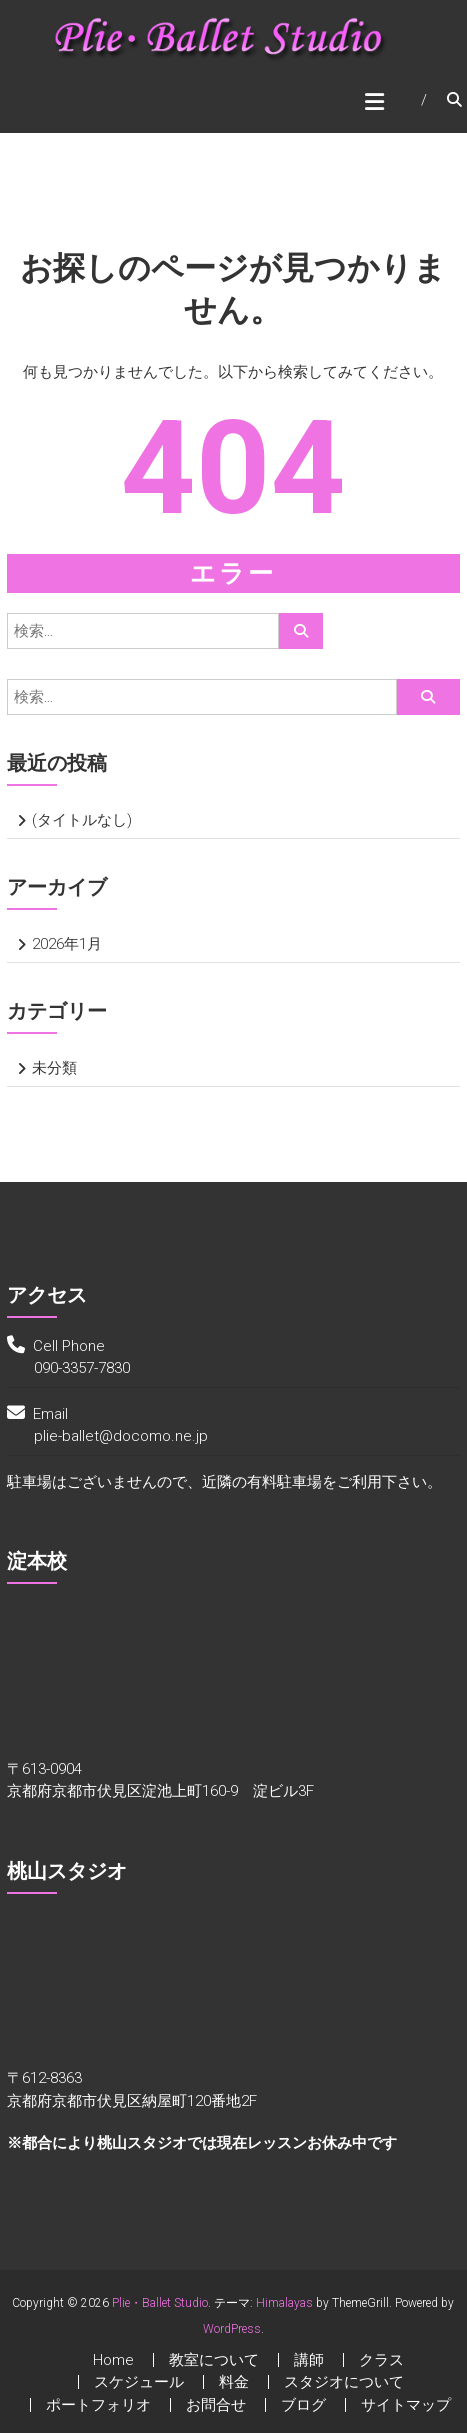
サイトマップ (406, 2405)
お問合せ (216, 2405)
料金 (234, 2382)
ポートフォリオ (98, 2405)
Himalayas (284, 2303)
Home (113, 2360)
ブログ (303, 2405)
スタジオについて (344, 2382)
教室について (214, 2360)
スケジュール (139, 2382)
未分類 (54, 1068)
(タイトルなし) (82, 820)
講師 (309, 2360)
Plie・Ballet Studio (160, 2303)
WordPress (232, 2329)
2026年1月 (67, 944)
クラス (381, 2360)
